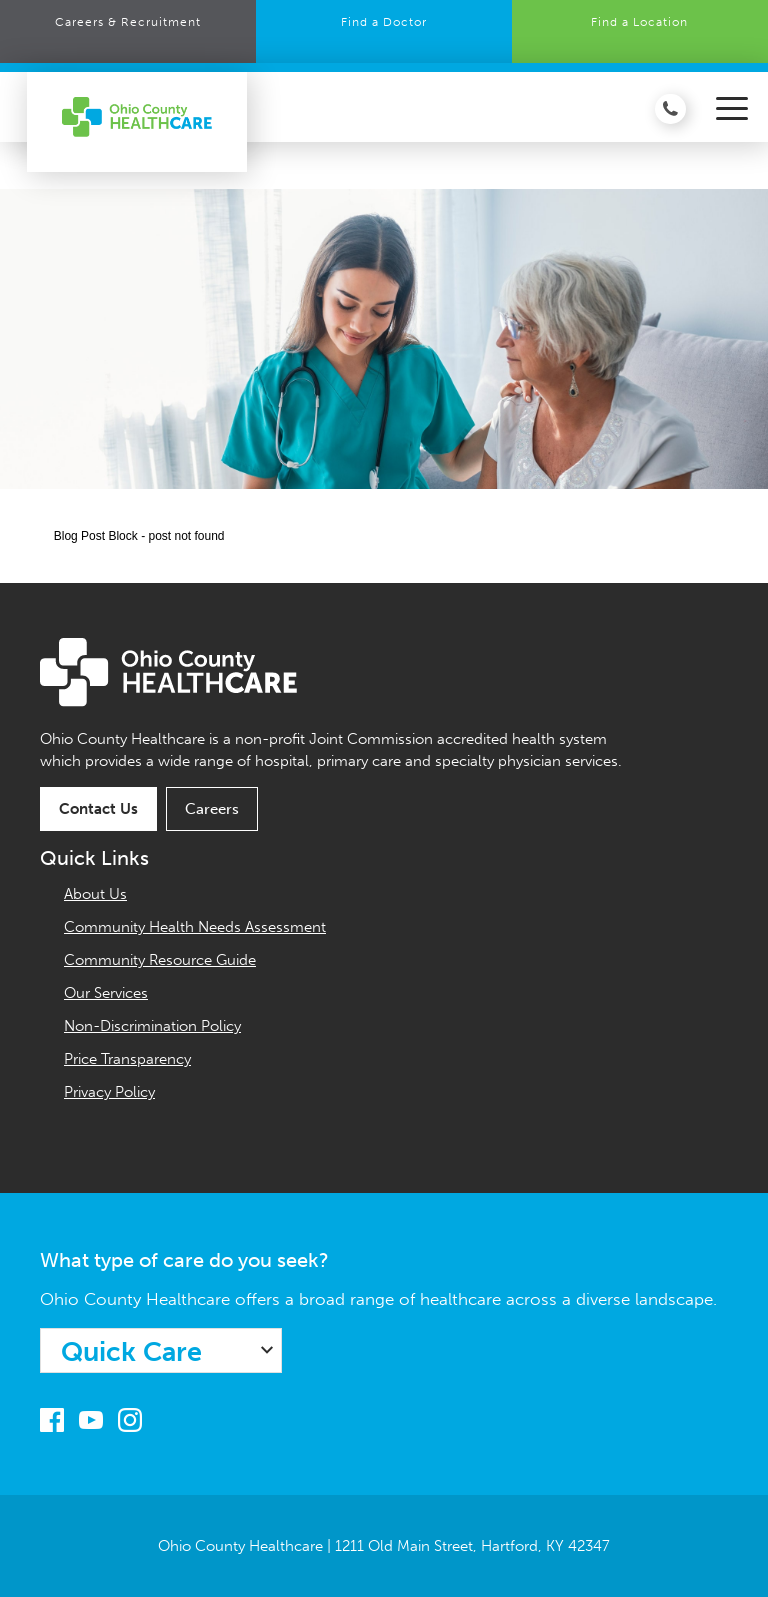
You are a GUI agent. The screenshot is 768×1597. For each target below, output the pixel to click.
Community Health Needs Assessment (195, 927)
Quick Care (131, 1352)
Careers (212, 809)
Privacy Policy (109, 1092)
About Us (95, 894)
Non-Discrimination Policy (152, 1026)
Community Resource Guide (160, 960)
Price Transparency (127, 1059)
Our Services (106, 993)
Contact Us (98, 809)
